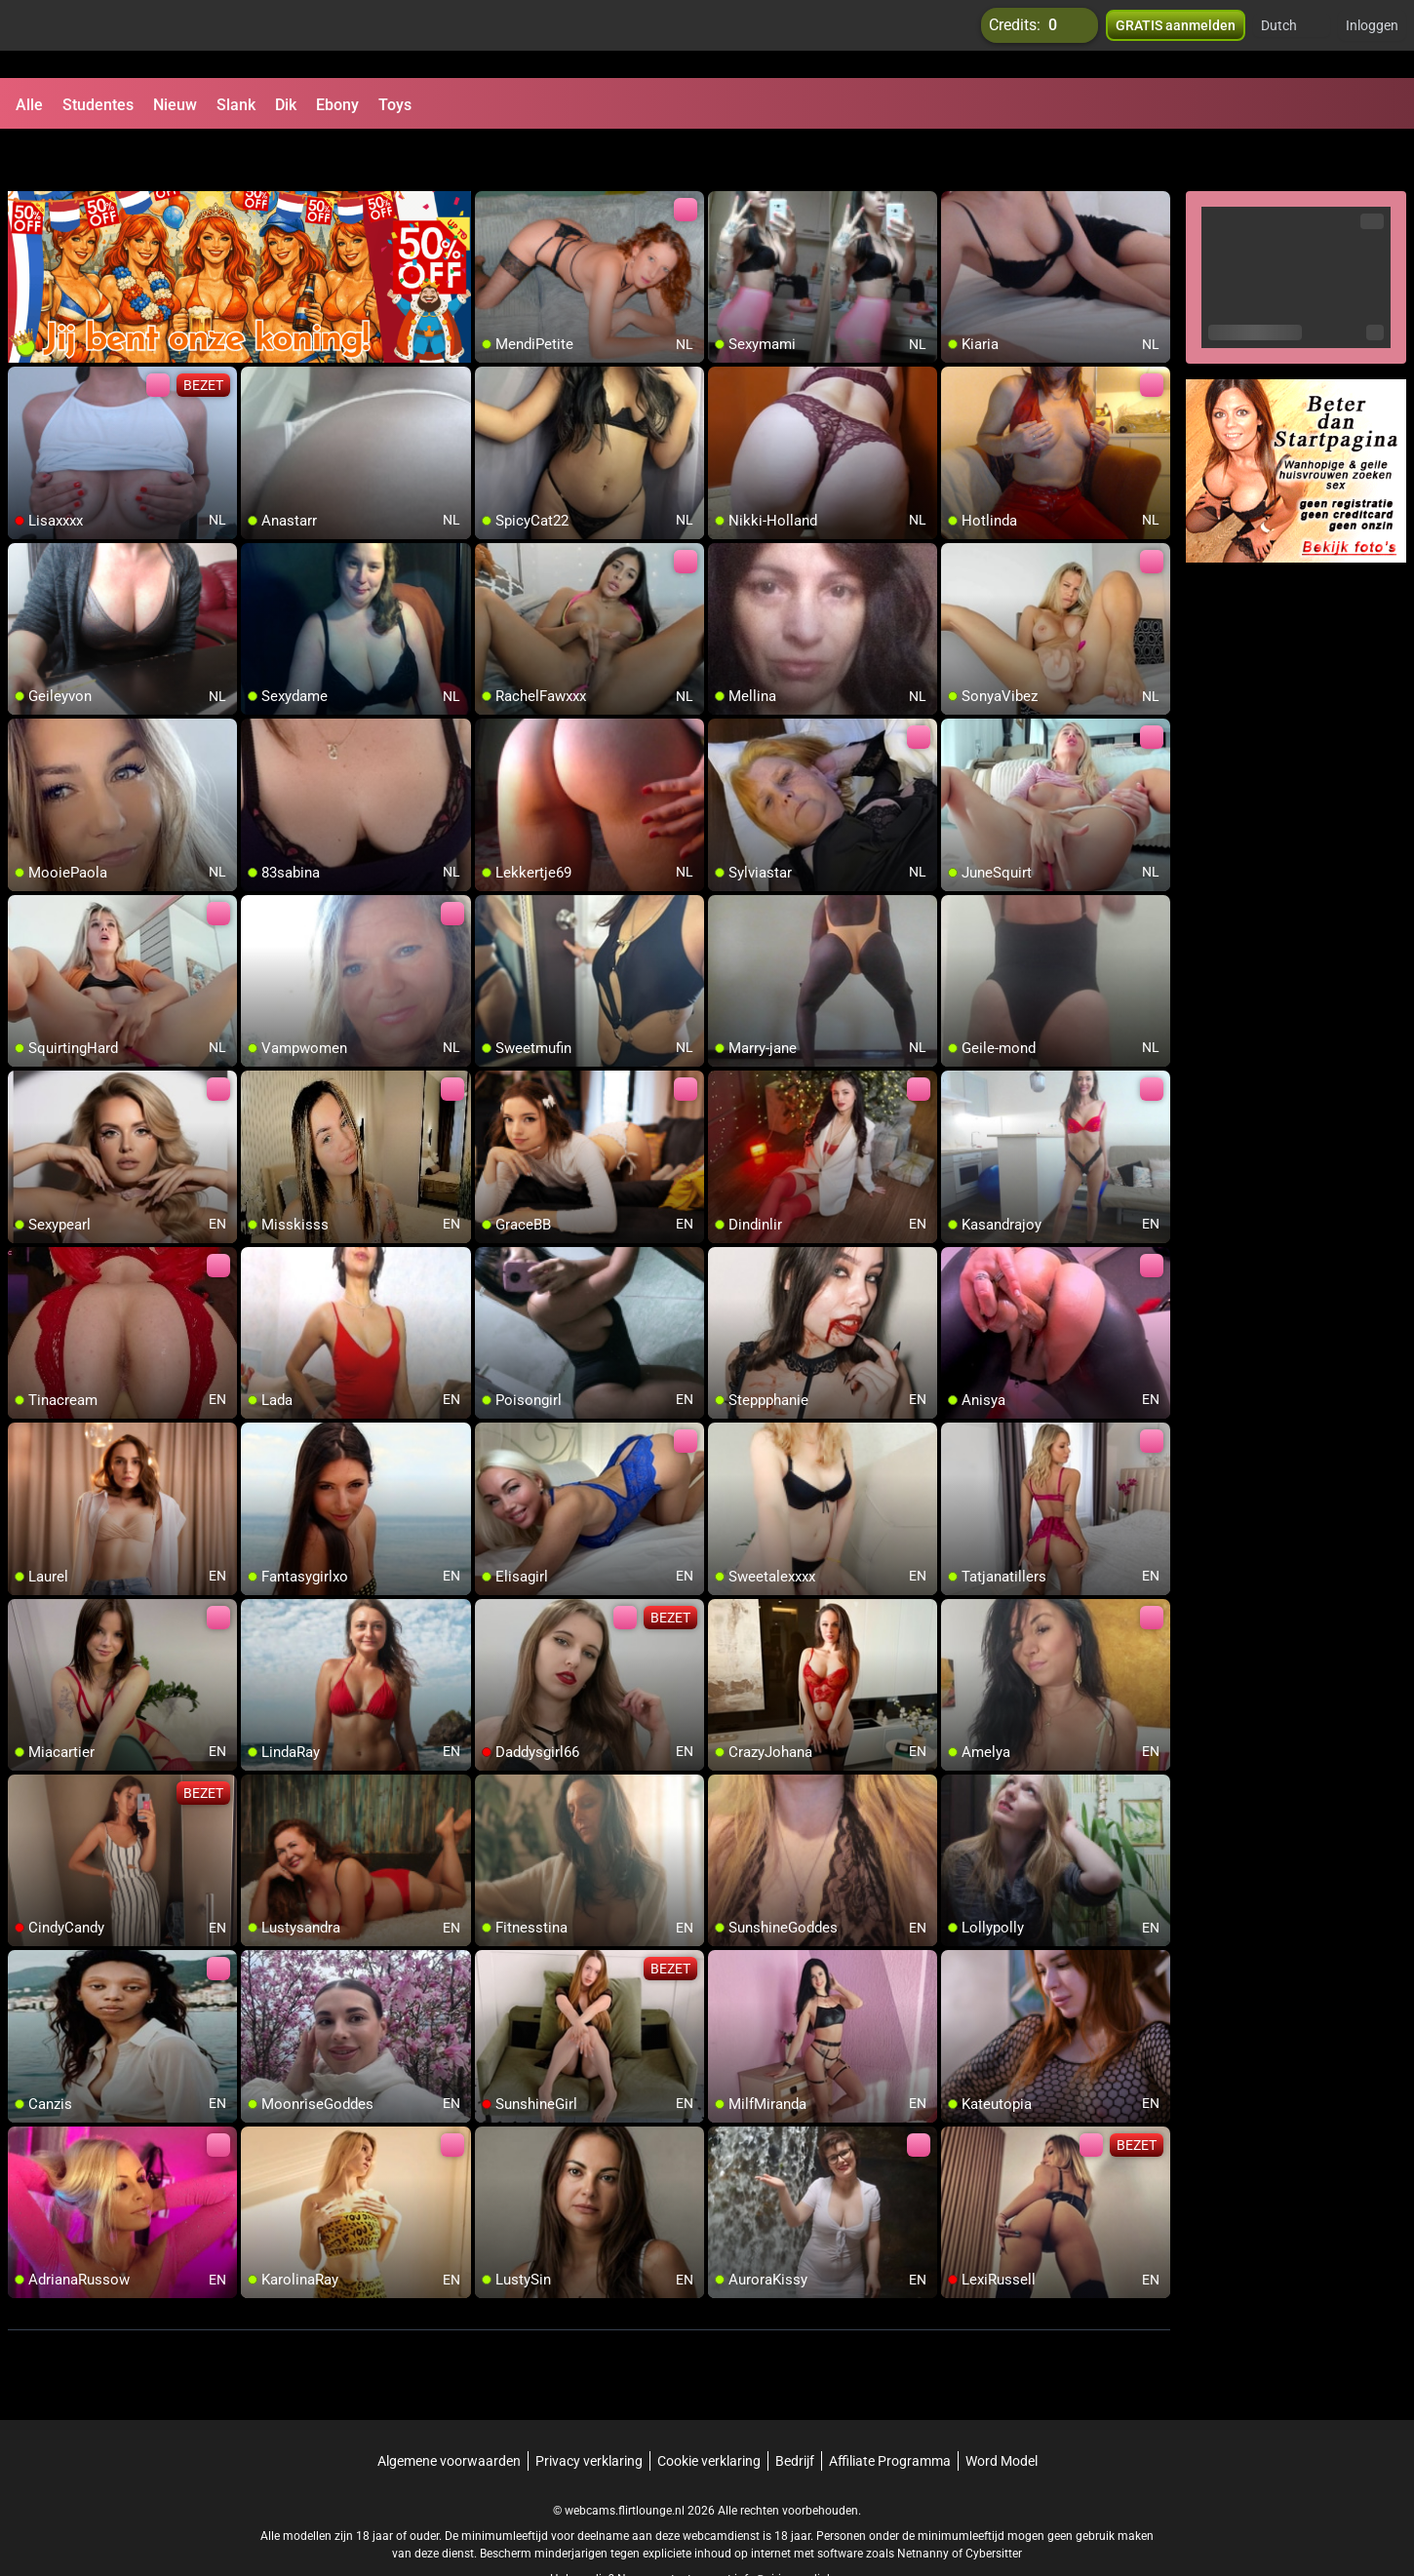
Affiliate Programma (890, 2410)
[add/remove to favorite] (490, 156)
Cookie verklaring (709, 2410)
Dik (285, 105)
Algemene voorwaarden (449, 2410)
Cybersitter (993, 2503)
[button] (1291, 39)
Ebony (337, 105)
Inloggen (1372, 39)
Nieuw (175, 105)
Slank (235, 105)
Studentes (98, 105)
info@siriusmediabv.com (799, 2528)
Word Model (1001, 2410)
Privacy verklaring (589, 2410)
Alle (29, 105)
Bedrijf (794, 2410)
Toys (395, 105)
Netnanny (924, 2503)
